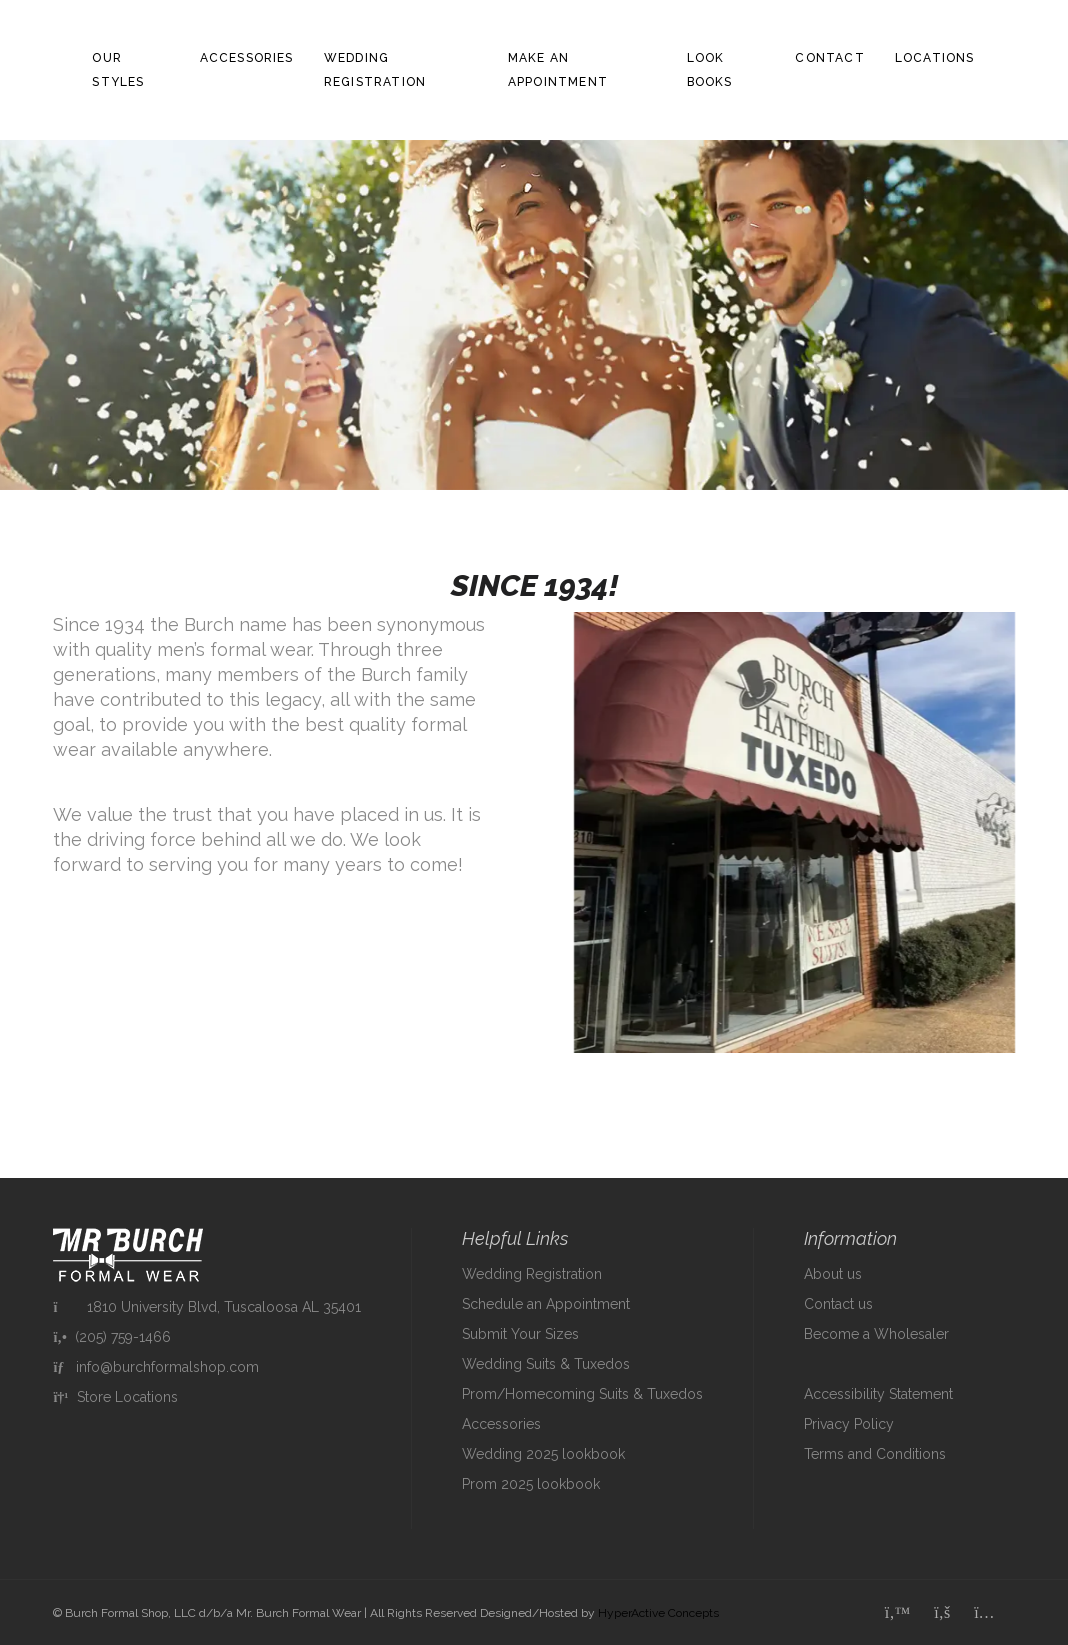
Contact (829, 58)
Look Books (710, 70)
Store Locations (115, 1397)
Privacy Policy (849, 1424)
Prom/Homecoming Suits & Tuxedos (582, 1394)
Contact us (838, 1304)
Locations (935, 58)
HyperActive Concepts (658, 1613)
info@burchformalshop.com (155, 1367)
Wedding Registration (375, 70)
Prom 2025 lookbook (531, 1484)
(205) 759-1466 (111, 1337)
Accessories (247, 58)
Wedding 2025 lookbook (543, 1454)
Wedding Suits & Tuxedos (546, 1364)
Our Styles (118, 70)
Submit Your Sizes (520, 1334)
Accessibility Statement (878, 1394)
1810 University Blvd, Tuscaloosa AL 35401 (207, 1307)
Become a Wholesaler (876, 1334)
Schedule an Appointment (546, 1304)
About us (833, 1274)
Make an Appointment (558, 70)
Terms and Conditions (875, 1454)
